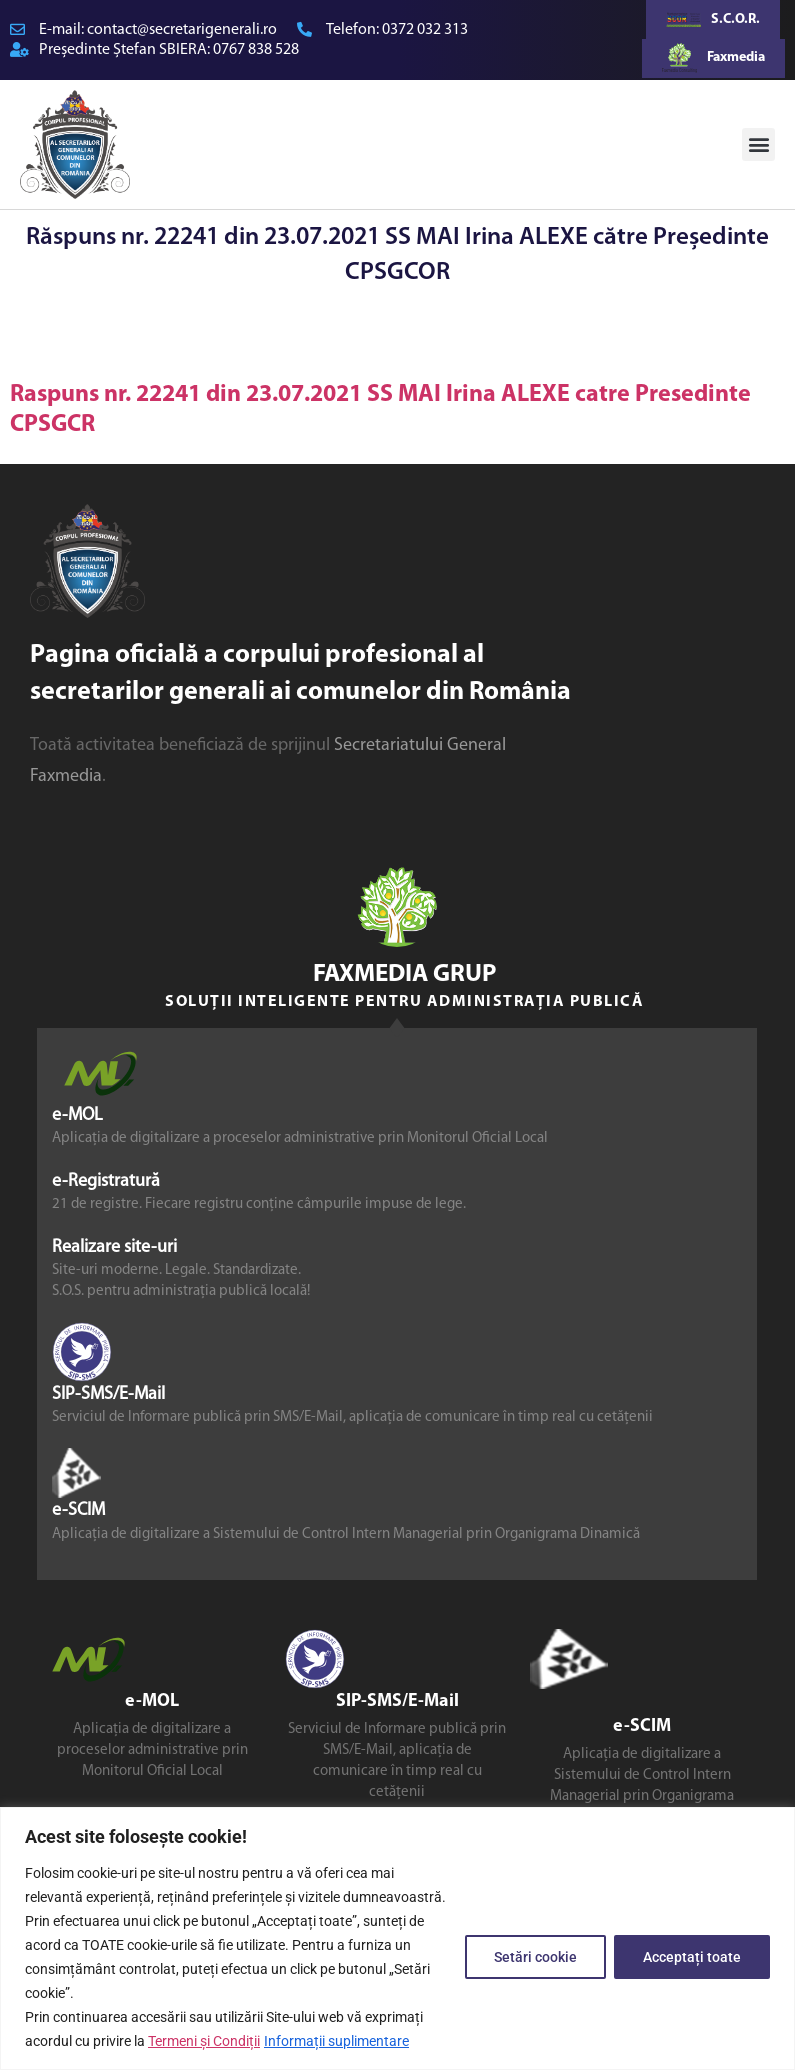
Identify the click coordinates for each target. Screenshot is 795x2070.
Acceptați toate (692, 1957)
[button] (758, 144)
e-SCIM (78, 1510)
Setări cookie (535, 1957)
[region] (397, 1938)
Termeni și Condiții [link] (204, 2041)
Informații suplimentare (336, 2041)
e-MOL (77, 1114)
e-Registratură (106, 1180)
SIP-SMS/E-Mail (108, 1394)
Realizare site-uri (114, 1247)
